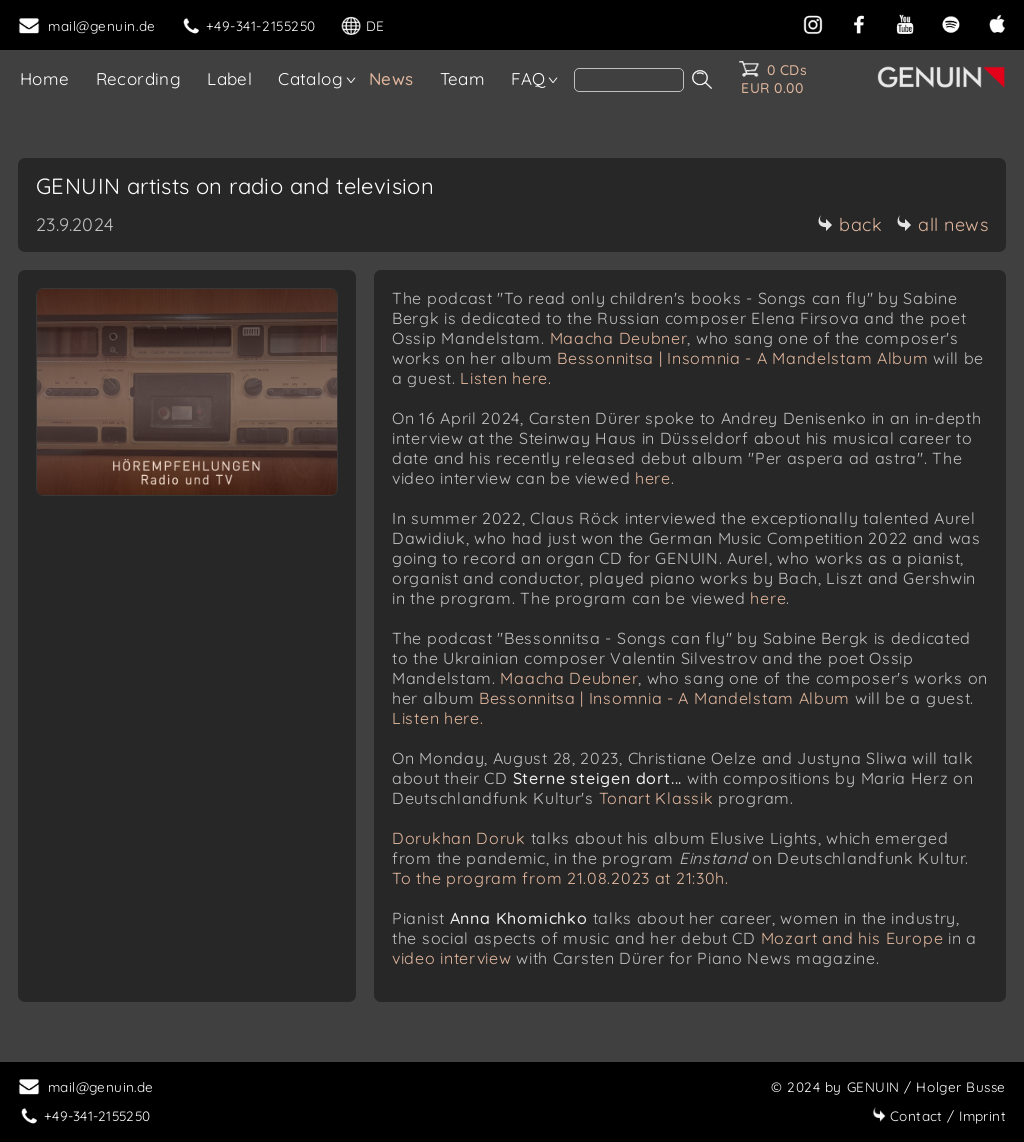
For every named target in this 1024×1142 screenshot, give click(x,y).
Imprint (939, 1115)
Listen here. (505, 378)
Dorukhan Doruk (459, 838)
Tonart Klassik (656, 798)
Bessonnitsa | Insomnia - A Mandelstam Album (742, 358)
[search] (629, 80)
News (391, 78)
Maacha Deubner (619, 338)
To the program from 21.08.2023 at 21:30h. (560, 878)
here (653, 478)
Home (45, 78)
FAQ (528, 78)
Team (463, 78)
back (849, 224)
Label (229, 78)
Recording (139, 78)
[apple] (997, 22)
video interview (452, 958)
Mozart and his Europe (852, 938)
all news (942, 224)
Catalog (310, 78)
